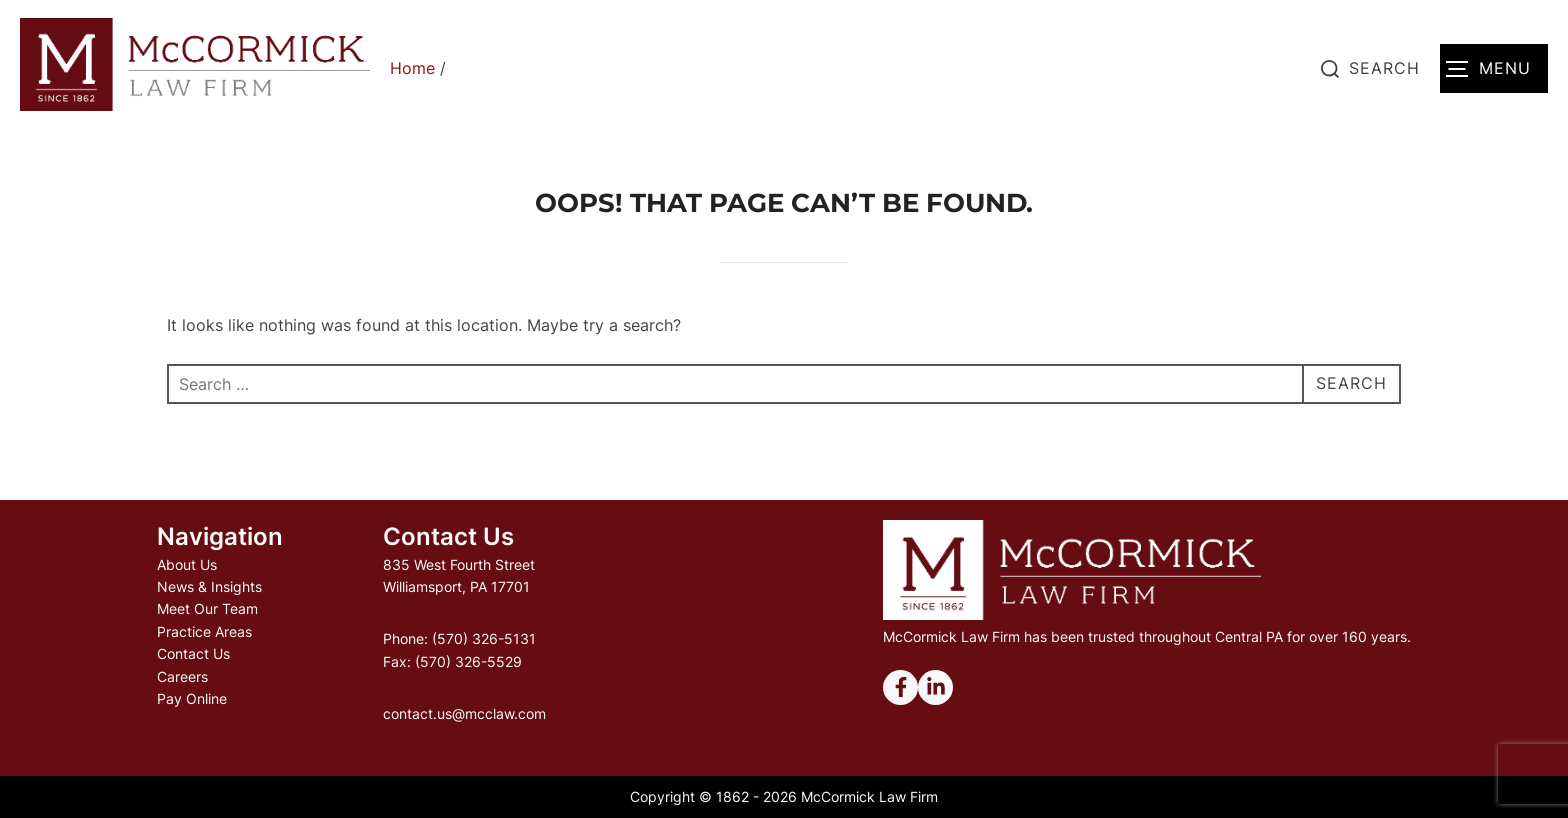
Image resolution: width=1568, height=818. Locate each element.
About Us (187, 564)
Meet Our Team (207, 608)
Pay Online (192, 698)
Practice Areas (204, 631)
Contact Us (193, 653)
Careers (182, 676)
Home (412, 68)
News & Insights (209, 586)
